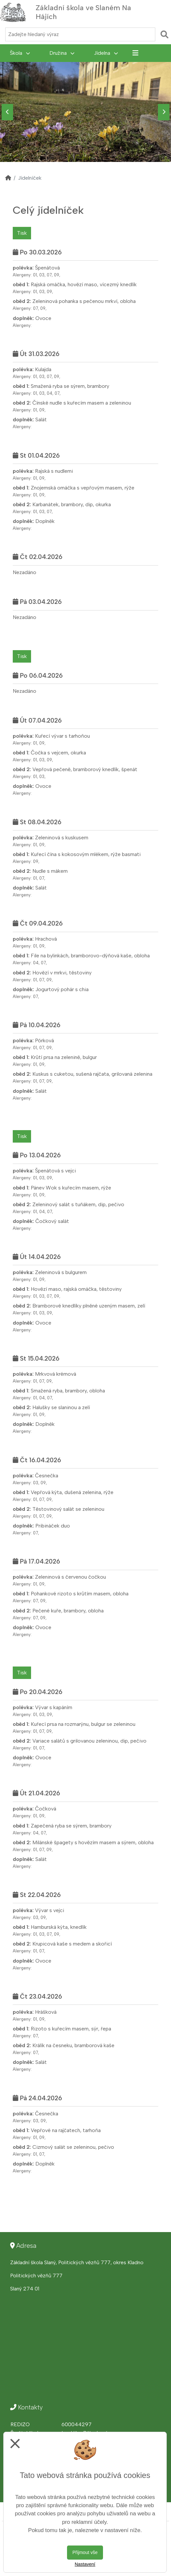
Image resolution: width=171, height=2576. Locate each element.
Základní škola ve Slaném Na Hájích (83, 12)
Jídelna (106, 53)
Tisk (22, 233)
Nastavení (85, 2564)
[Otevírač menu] (158, 12)
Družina (61, 53)
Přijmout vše (84, 2552)
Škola (20, 53)
